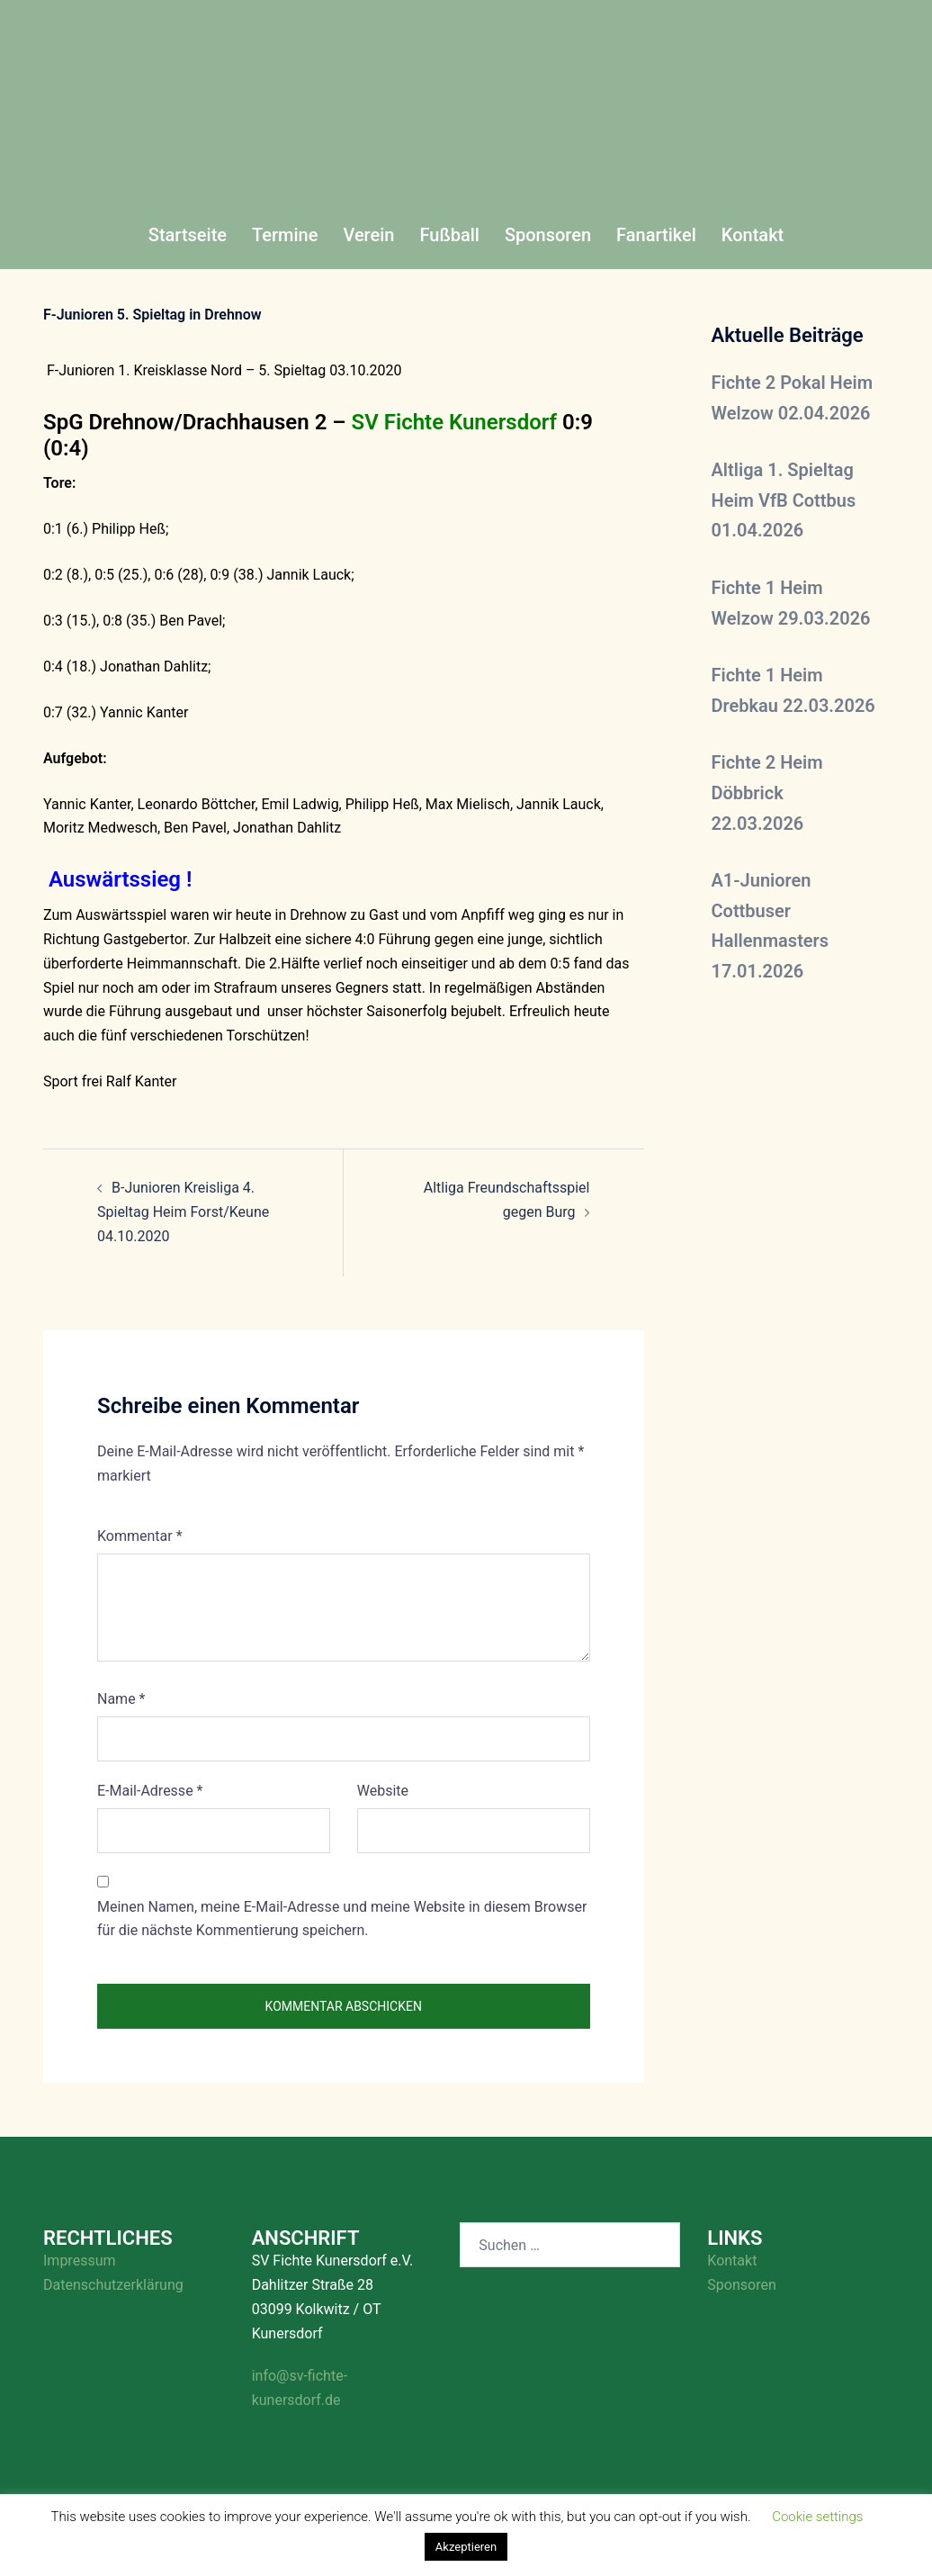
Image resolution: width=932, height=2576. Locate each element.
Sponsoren (548, 235)
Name (121, 1698)
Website (382, 1790)
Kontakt (752, 235)
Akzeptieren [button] (466, 2546)
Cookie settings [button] (817, 2516)
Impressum (79, 2260)
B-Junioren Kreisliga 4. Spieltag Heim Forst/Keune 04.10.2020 (183, 1212)
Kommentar (140, 1536)
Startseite (187, 235)
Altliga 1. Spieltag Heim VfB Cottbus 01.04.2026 (784, 500)
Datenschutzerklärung (113, 2284)
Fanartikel (656, 235)
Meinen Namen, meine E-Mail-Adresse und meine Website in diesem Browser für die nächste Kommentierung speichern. (342, 1919)
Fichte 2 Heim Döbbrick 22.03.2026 (767, 792)
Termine (285, 235)
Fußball (449, 235)
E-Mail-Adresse (149, 1790)
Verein (368, 235)
